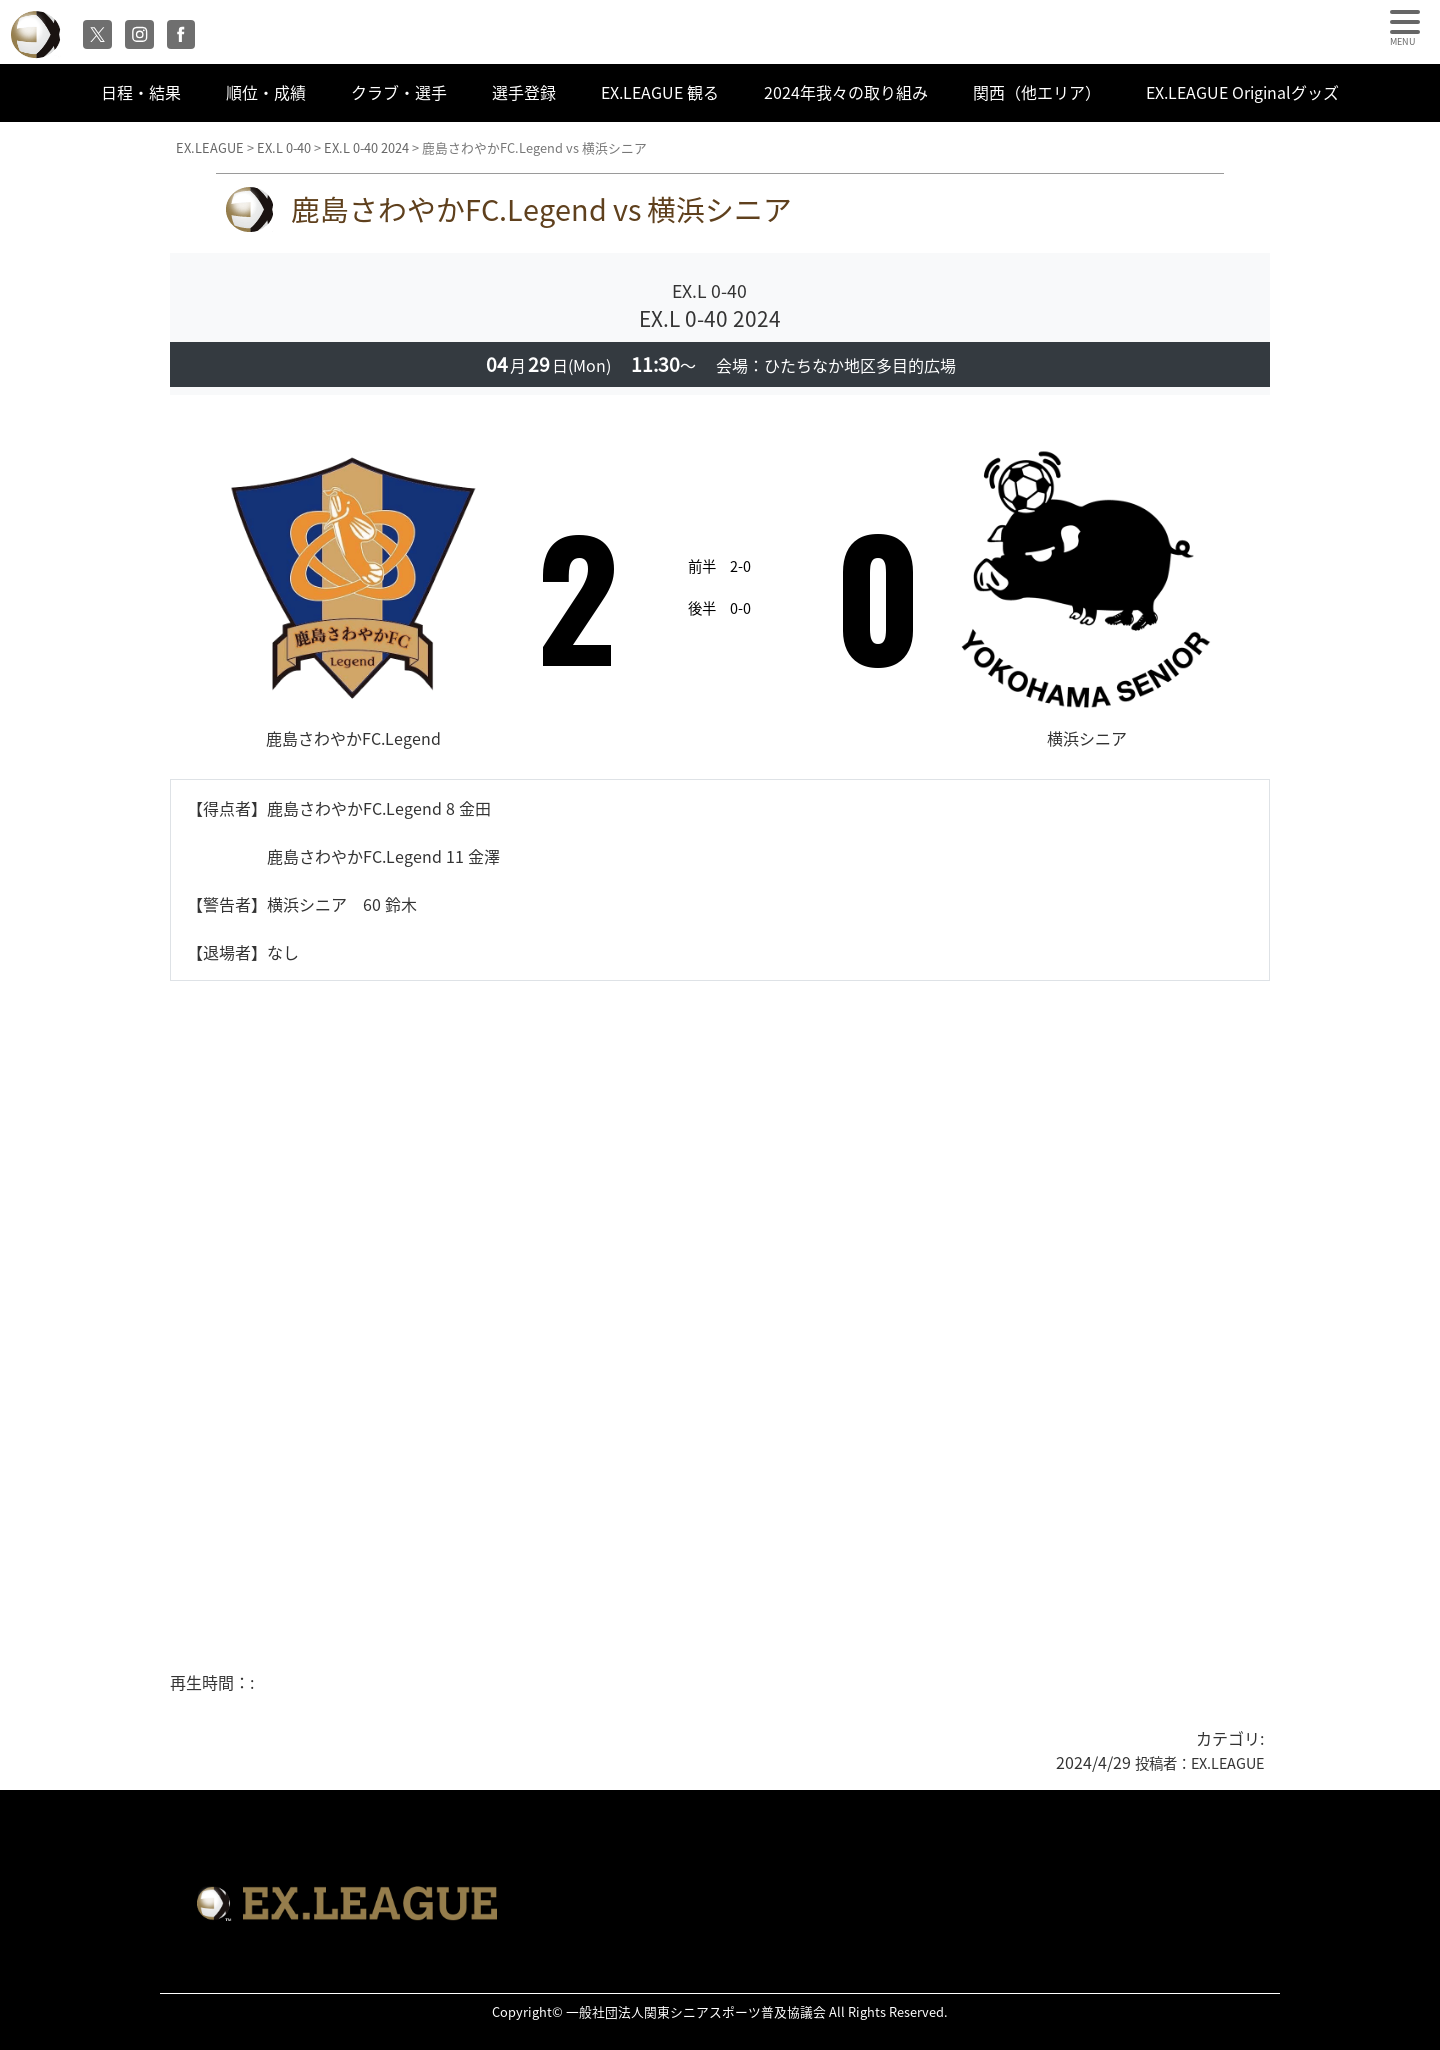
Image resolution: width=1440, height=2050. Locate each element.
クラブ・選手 (399, 92)
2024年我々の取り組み (846, 92)
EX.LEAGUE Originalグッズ (1242, 92)
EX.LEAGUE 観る (660, 92)
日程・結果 (141, 92)
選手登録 (524, 92)
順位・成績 (266, 92)
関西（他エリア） (1037, 92)
